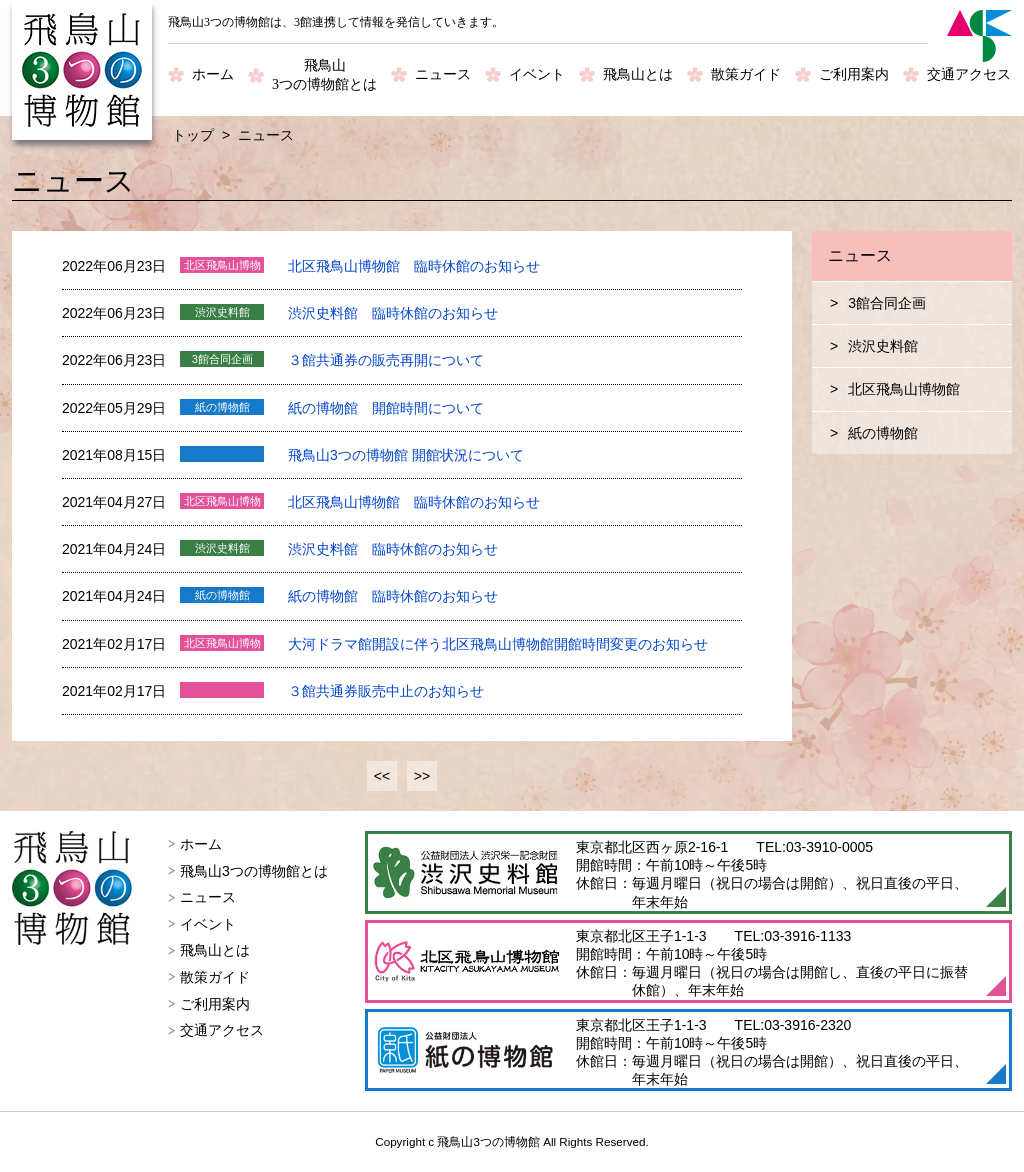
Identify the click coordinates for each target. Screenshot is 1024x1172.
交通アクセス (969, 74)
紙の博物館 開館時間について (386, 408)
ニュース (443, 74)
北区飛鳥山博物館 (904, 389)
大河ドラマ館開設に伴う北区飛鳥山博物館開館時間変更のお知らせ (498, 644)
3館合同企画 (887, 303)
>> (422, 776)
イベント (537, 74)
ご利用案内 (854, 74)
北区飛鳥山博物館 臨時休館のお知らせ (414, 266)
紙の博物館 (883, 433)
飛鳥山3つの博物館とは (254, 871)
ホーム (213, 74)
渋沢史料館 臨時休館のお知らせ (393, 313)
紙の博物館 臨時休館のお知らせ (393, 596)
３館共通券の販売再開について (386, 360)
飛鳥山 (324, 76)
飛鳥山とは (638, 74)
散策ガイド (746, 74)
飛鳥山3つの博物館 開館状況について (406, 455)
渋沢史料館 (883, 346)
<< (382, 776)
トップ (193, 135)
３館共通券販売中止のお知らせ (386, 691)
